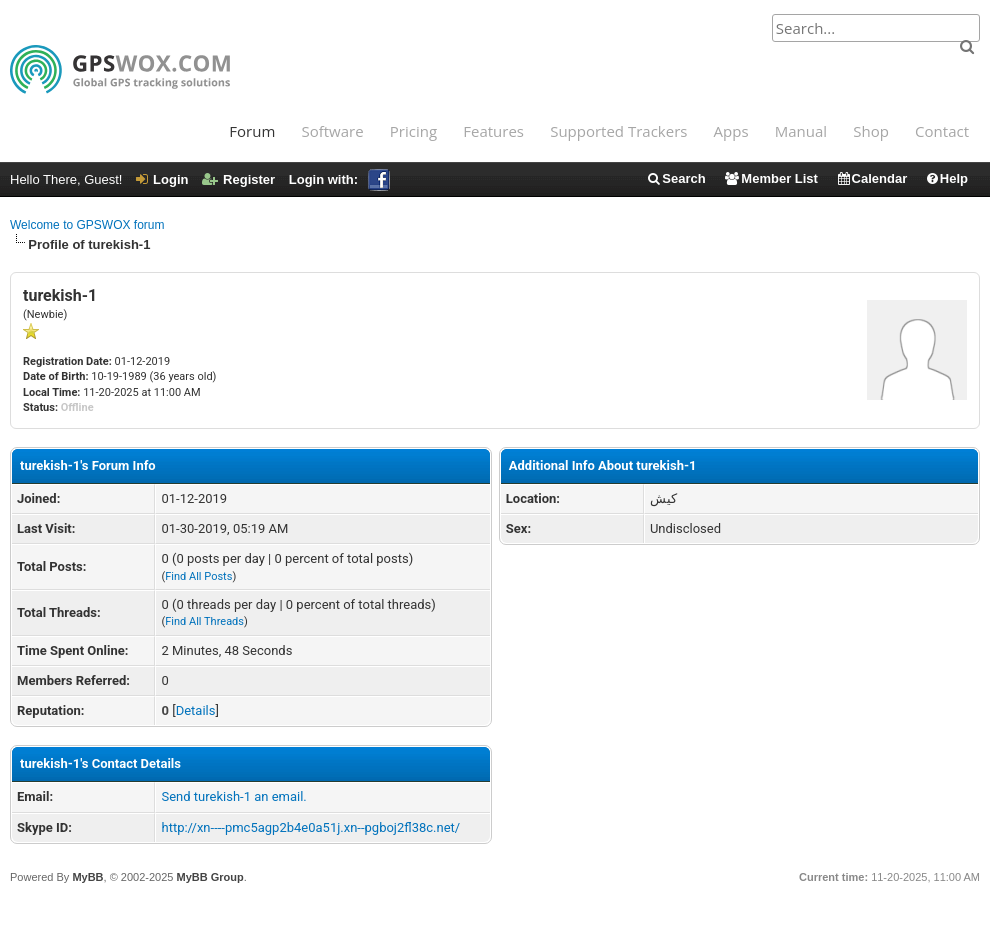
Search (675, 178)
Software (332, 131)
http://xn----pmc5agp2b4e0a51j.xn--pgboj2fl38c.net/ (310, 827)
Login (162, 179)
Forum (252, 131)
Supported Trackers (618, 131)
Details (196, 710)
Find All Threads (204, 621)
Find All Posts (198, 576)
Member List (770, 178)
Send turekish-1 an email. (233, 796)
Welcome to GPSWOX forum (87, 225)
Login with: (339, 179)
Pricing (413, 131)
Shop (871, 131)
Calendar (872, 178)
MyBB (87, 877)
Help (946, 178)
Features (493, 131)
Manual (801, 131)
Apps (731, 131)
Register (238, 179)
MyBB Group (209, 877)
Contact (942, 131)
